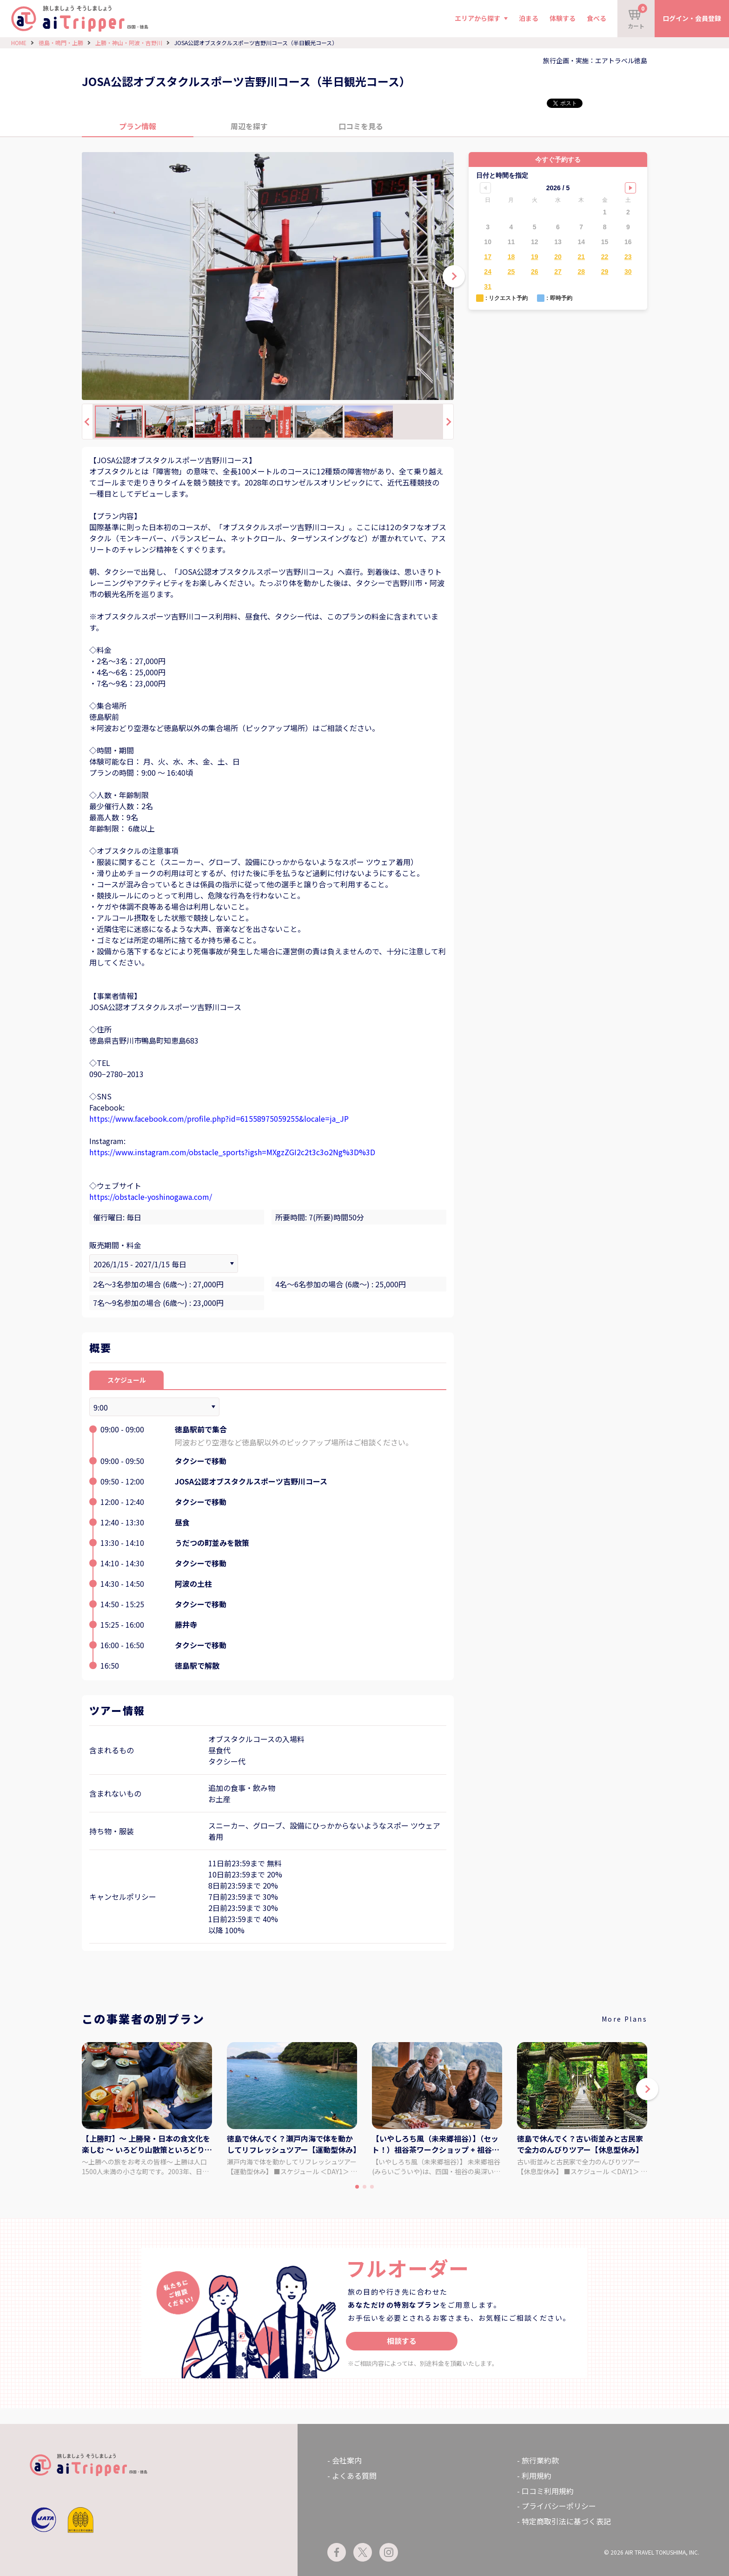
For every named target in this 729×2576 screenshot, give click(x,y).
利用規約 (536, 2475)
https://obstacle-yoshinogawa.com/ (150, 1196)
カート (637, 17)
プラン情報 (137, 126)
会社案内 (347, 2460)
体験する (563, 18)
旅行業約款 (540, 2460)
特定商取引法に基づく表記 (566, 2521)
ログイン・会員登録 (692, 18)
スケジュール (126, 1380)
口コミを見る (360, 126)
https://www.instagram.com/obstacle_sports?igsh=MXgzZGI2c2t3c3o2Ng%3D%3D (232, 1152)
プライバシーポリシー (559, 2505)
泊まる (528, 18)
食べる (596, 18)
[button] (647, 2089)
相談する (402, 2340)
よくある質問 (354, 2475)
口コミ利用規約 (548, 2490)
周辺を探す (249, 126)
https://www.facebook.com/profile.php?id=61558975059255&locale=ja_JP (219, 1118)
